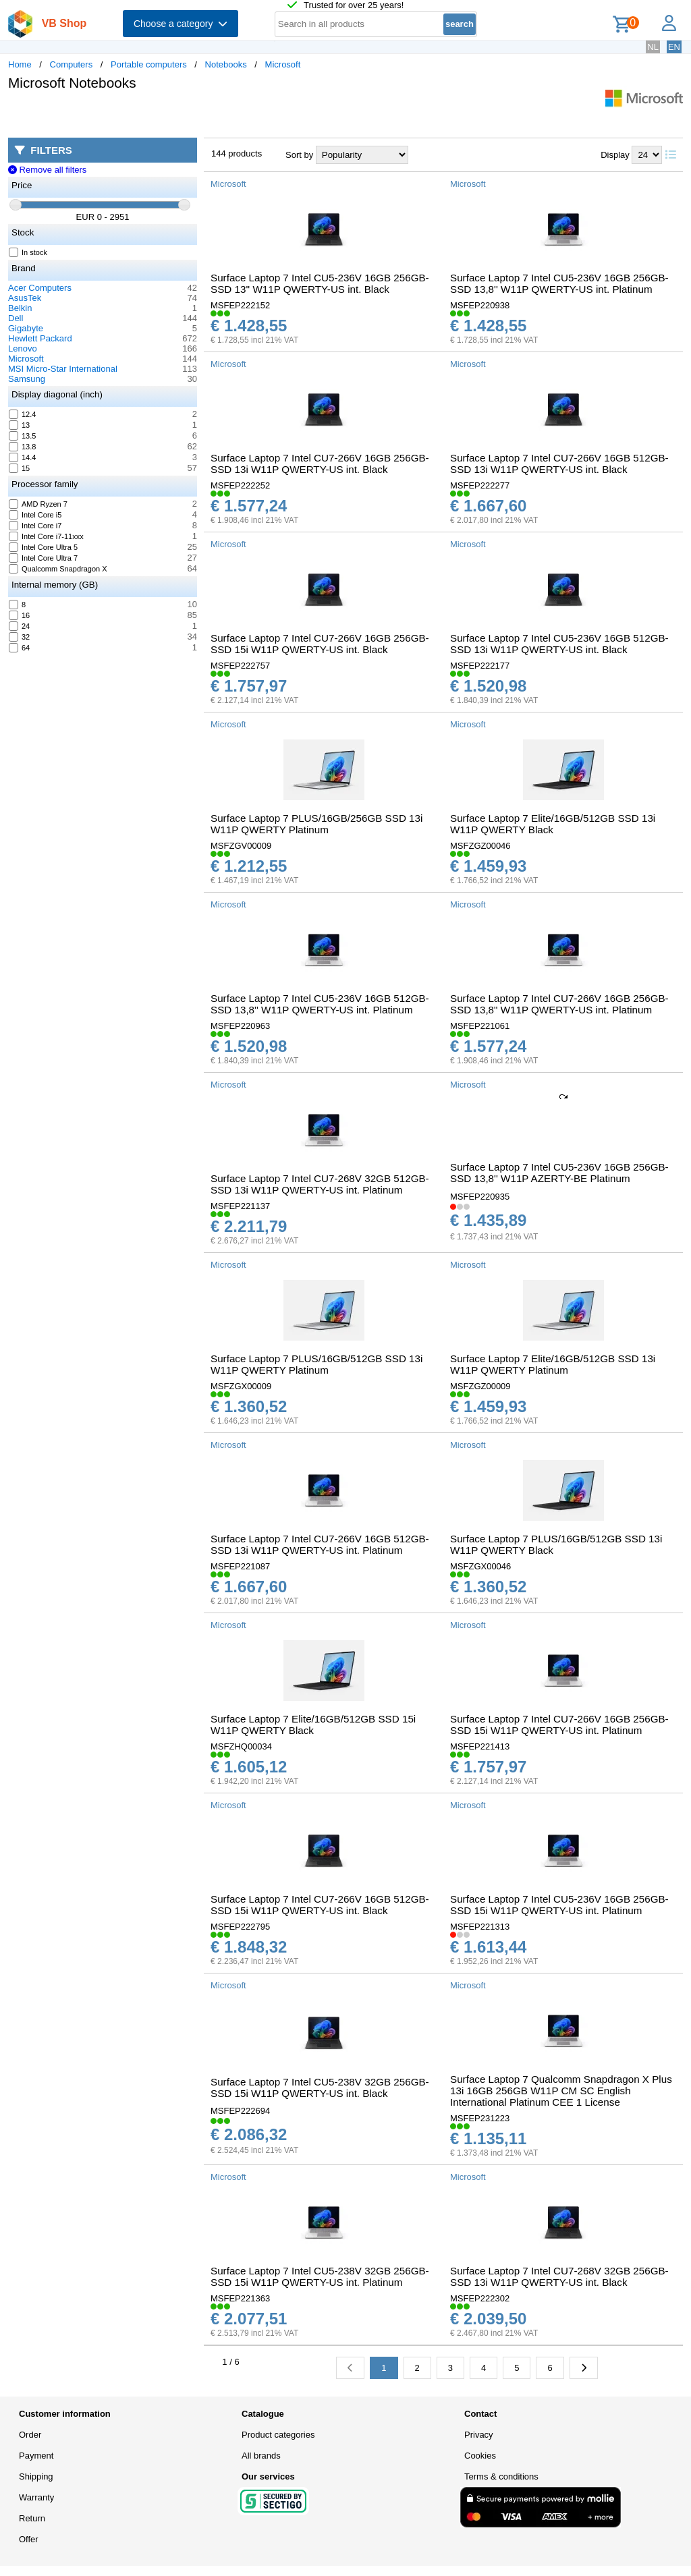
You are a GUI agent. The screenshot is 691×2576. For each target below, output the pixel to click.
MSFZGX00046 (480, 1566)
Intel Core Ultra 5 (43, 547)
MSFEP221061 (479, 1026)
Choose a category (180, 23)
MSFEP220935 (479, 1197)
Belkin (20, 308)
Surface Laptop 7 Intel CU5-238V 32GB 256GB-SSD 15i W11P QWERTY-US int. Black (320, 2087)
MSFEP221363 (240, 2298)
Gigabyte (25, 328)
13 (19, 425)
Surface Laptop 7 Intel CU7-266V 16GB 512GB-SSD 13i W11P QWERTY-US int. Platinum (320, 1544)
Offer (28, 2539)
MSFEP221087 (240, 1566)
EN (674, 47)
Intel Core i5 (35, 515)
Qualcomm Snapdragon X (58, 569)
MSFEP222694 (240, 2111)
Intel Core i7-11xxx (46, 536)
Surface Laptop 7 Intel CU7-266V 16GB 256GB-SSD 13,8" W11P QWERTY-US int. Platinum (559, 1003)
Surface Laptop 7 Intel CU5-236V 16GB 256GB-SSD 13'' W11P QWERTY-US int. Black (320, 283)
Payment (36, 2456)
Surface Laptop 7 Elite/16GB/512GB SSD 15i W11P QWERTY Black (313, 1724)
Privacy (478, 2435)
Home (20, 64)
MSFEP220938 (479, 305)
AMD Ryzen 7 (38, 504)
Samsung (26, 379)
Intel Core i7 (35, 526)
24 (19, 626)
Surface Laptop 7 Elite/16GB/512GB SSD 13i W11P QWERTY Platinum (552, 1364)
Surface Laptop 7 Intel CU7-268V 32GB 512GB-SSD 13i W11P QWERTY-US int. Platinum (320, 1184)
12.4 (22, 414)
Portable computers (149, 64)
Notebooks (226, 64)
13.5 (22, 436)
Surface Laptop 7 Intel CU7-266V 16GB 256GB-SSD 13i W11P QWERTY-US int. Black (320, 463)
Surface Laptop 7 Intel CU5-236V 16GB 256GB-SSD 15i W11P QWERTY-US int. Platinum (559, 1904)
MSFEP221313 (479, 1927)
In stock (28, 252)
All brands (261, 2456)
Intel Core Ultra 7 (43, 558)
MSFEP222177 (479, 666)
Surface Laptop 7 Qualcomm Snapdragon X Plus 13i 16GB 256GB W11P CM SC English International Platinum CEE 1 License (561, 2090)
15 (19, 468)
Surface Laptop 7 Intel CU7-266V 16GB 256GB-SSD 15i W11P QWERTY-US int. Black (320, 643)
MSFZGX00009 (241, 1386)
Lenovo (22, 348)
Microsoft (283, 64)
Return (32, 2518)
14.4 (22, 457)
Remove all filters (47, 170)
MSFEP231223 (479, 2118)
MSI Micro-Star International (62, 369)
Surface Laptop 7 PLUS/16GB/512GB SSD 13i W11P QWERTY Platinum (316, 1364)
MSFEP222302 (479, 2298)
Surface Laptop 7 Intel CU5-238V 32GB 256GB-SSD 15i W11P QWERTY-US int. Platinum (320, 2276)
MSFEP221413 (479, 1746)
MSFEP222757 (240, 666)
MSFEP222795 (240, 1927)
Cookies (480, 2456)
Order (30, 2435)
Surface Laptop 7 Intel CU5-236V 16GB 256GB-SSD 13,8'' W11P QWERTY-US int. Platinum (559, 283)
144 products (236, 153)
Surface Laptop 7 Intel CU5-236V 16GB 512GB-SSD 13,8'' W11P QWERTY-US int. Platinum (320, 1003)
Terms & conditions (501, 2476)
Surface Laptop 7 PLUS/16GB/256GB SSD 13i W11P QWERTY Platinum (316, 823)
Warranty (36, 2497)
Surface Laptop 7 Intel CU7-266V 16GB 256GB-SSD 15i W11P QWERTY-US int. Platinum (559, 1724)
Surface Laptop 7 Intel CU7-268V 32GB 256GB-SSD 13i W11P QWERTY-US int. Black (559, 2276)
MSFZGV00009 (241, 846)
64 (19, 648)
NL (653, 47)
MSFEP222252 (240, 485)
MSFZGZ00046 (480, 846)
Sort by (299, 155)
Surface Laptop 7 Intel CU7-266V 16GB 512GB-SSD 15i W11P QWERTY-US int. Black (320, 1904)
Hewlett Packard (40, 338)
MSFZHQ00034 (241, 1746)
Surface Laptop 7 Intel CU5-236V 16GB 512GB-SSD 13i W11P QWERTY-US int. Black (559, 643)
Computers (71, 64)
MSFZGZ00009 (480, 1386)
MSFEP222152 (240, 305)
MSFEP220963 (240, 1026)
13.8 (22, 447)
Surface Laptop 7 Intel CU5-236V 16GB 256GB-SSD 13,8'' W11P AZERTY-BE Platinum (559, 1172)
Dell (15, 318)
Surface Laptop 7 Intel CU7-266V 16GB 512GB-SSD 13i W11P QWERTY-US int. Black (559, 463)
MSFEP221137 (240, 1206)
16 (19, 615)
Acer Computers (40, 288)
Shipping (36, 2476)
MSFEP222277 (479, 485)
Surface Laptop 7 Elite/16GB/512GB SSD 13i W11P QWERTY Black (552, 823)
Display (615, 155)
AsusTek (24, 298)
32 (19, 637)
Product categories (278, 2435)
